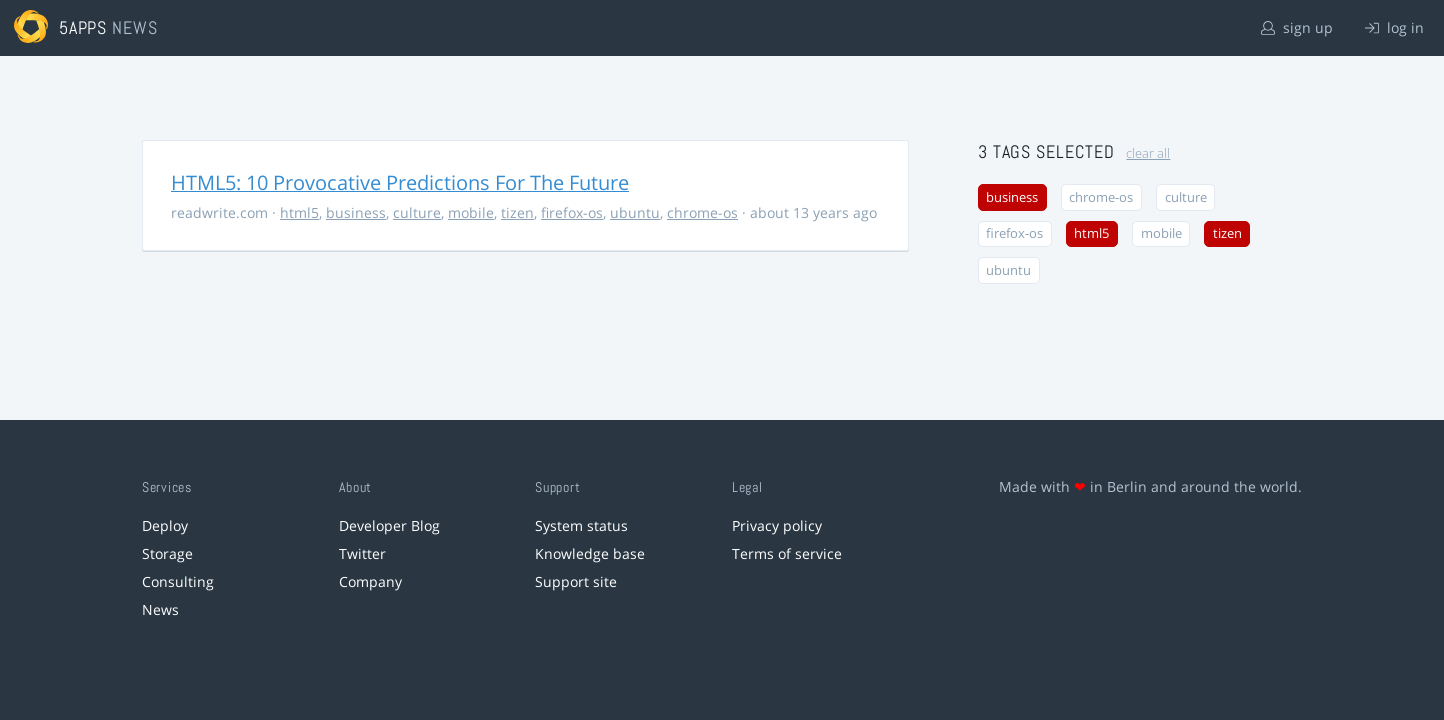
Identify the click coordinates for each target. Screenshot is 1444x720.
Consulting (178, 581)
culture (417, 212)
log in (1394, 27)
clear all (1148, 153)
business (356, 212)
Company (370, 581)
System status (581, 525)
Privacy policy (777, 525)
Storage (167, 553)
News (160, 609)
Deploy (165, 525)
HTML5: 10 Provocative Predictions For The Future (400, 182)
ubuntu (635, 212)
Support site (576, 581)
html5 (299, 212)
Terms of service (787, 553)
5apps (83, 27)
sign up (1297, 27)
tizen (517, 212)
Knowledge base (590, 553)
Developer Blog (389, 525)
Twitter (362, 553)
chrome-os (702, 212)
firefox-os (572, 212)
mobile (471, 212)
